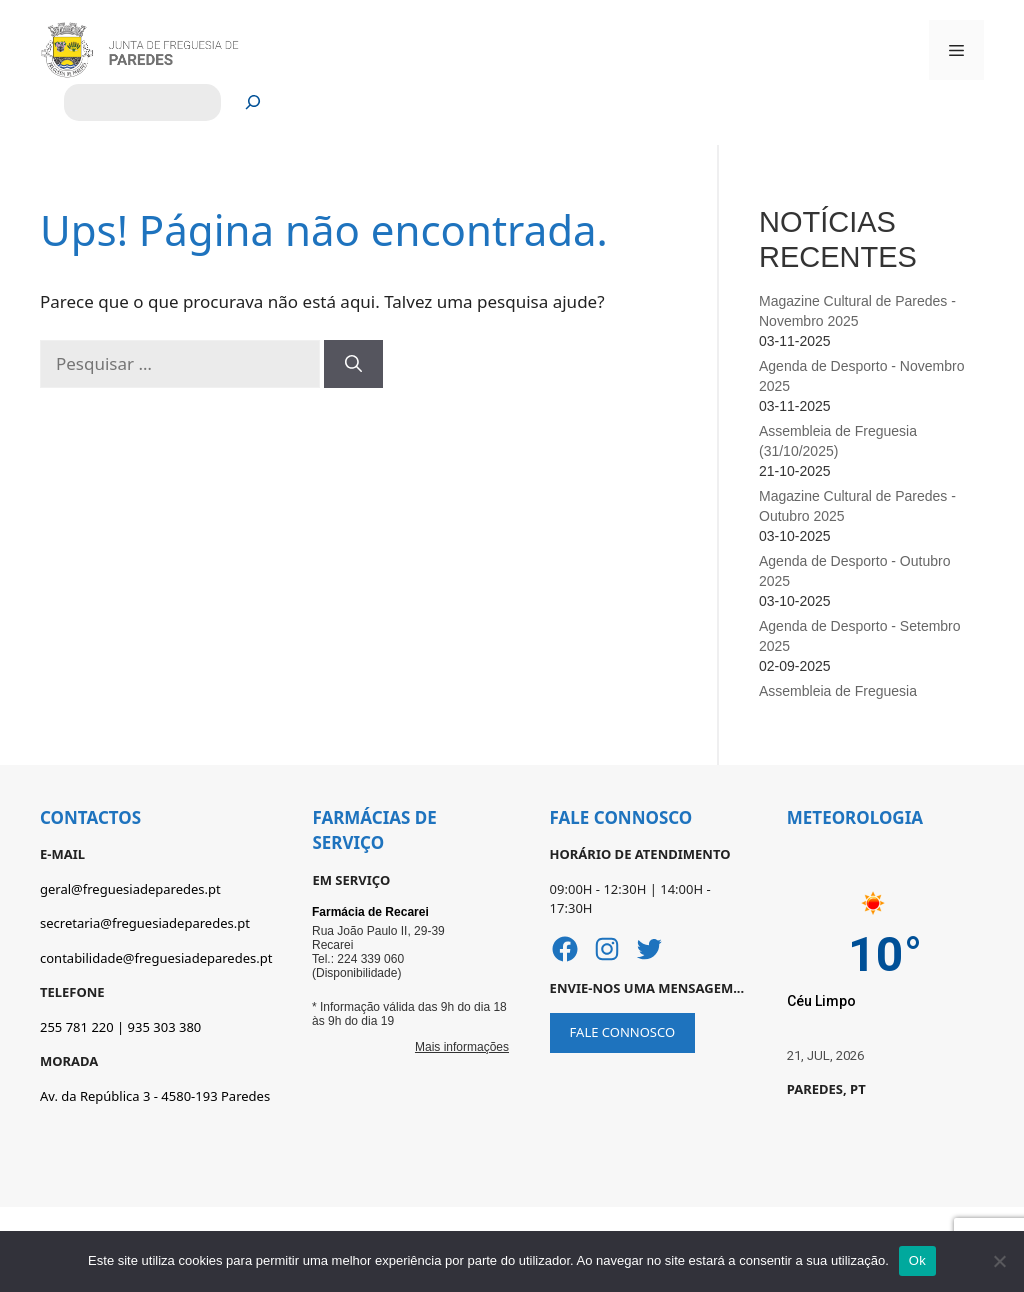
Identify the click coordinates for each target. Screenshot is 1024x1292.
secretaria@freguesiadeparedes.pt (145, 923)
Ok (917, 1260)
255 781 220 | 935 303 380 (120, 1027)
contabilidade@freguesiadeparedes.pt (156, 958)
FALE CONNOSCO (622, 1032)
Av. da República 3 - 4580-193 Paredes (155, 1096)
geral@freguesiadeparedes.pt (130, 889)
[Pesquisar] (253, 102)
